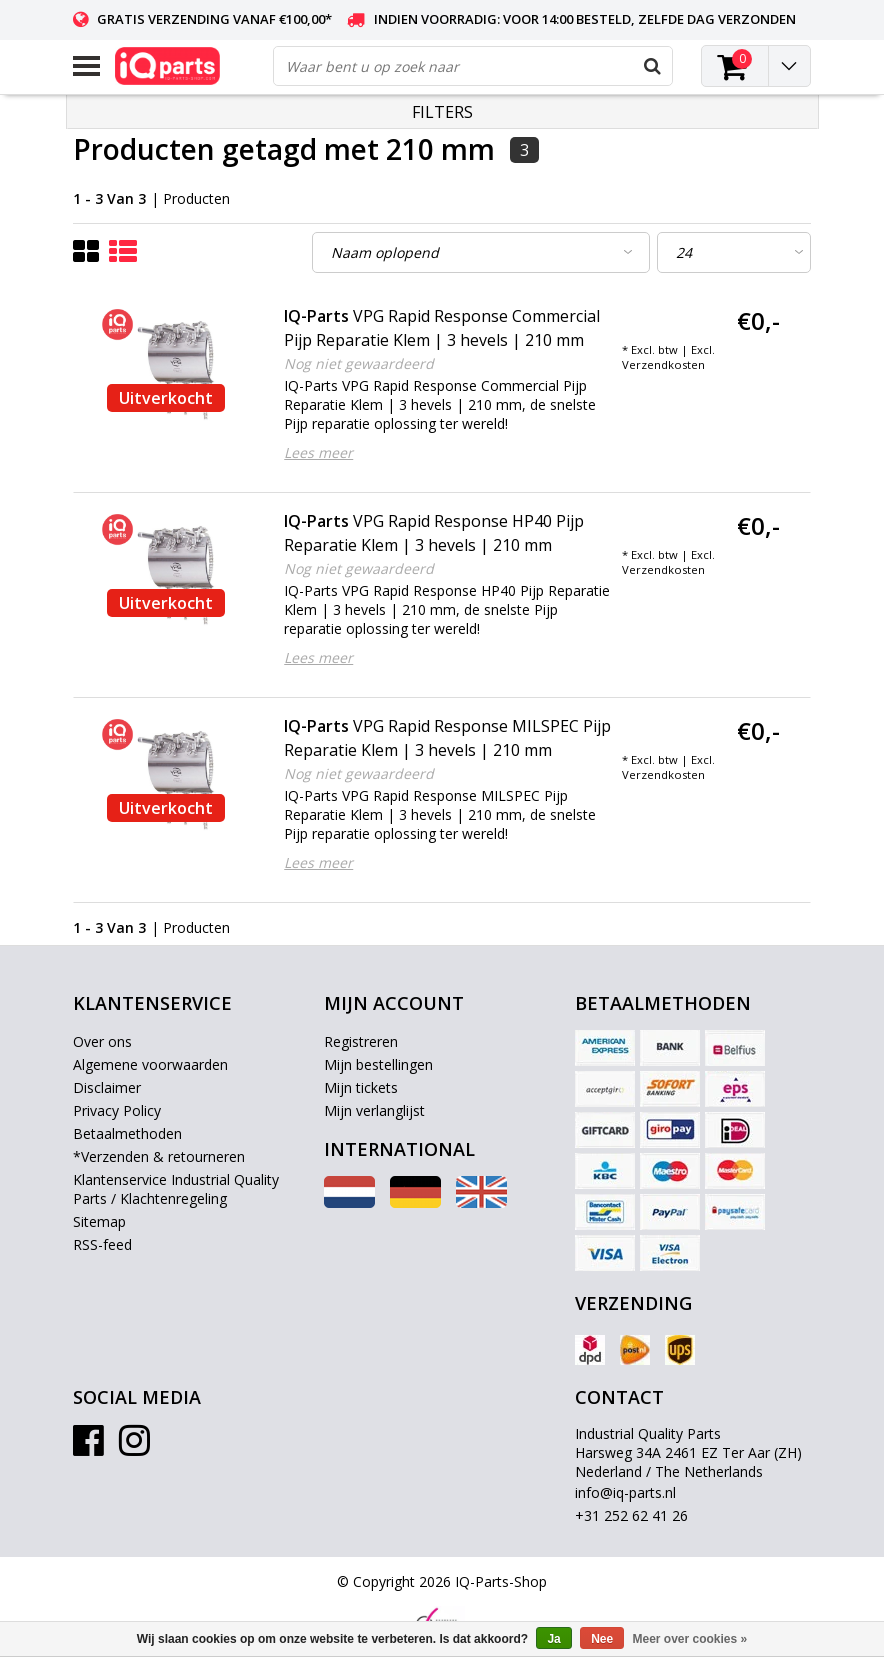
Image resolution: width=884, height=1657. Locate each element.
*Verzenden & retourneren (159, 1156)
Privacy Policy (117, 1110)
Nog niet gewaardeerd (359, 363)
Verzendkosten (663, 364)
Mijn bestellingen (378, 1064)
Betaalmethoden (127, 1133)
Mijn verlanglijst (374, 1110)
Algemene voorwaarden (150, 1064)
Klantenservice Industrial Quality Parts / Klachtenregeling (176, 1189)
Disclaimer (107, 1087)
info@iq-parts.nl (625, 1492)
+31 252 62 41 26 (631, 1515)
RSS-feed (102, 1244)
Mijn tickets (361, 1087)
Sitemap (99, 1221)
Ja (553, 1639)
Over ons (102, 1041)
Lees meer (318, 452)
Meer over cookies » (690, 1639)
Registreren (361, 1041)
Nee (602, 1639)
